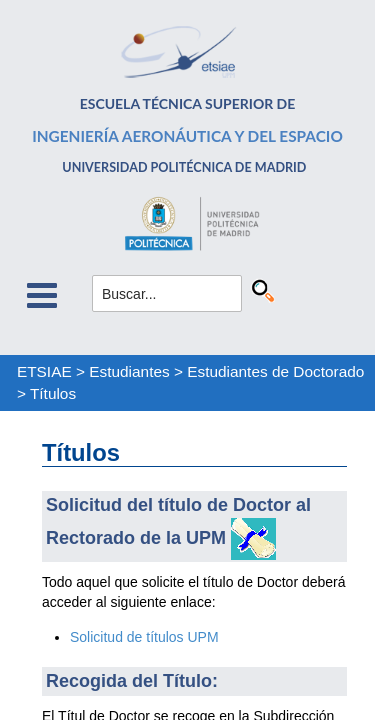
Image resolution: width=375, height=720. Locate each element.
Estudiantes (129, 371)
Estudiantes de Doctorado (275, 371)
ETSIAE (44, 371)
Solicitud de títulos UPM (144, 637)
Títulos (53, 393)
